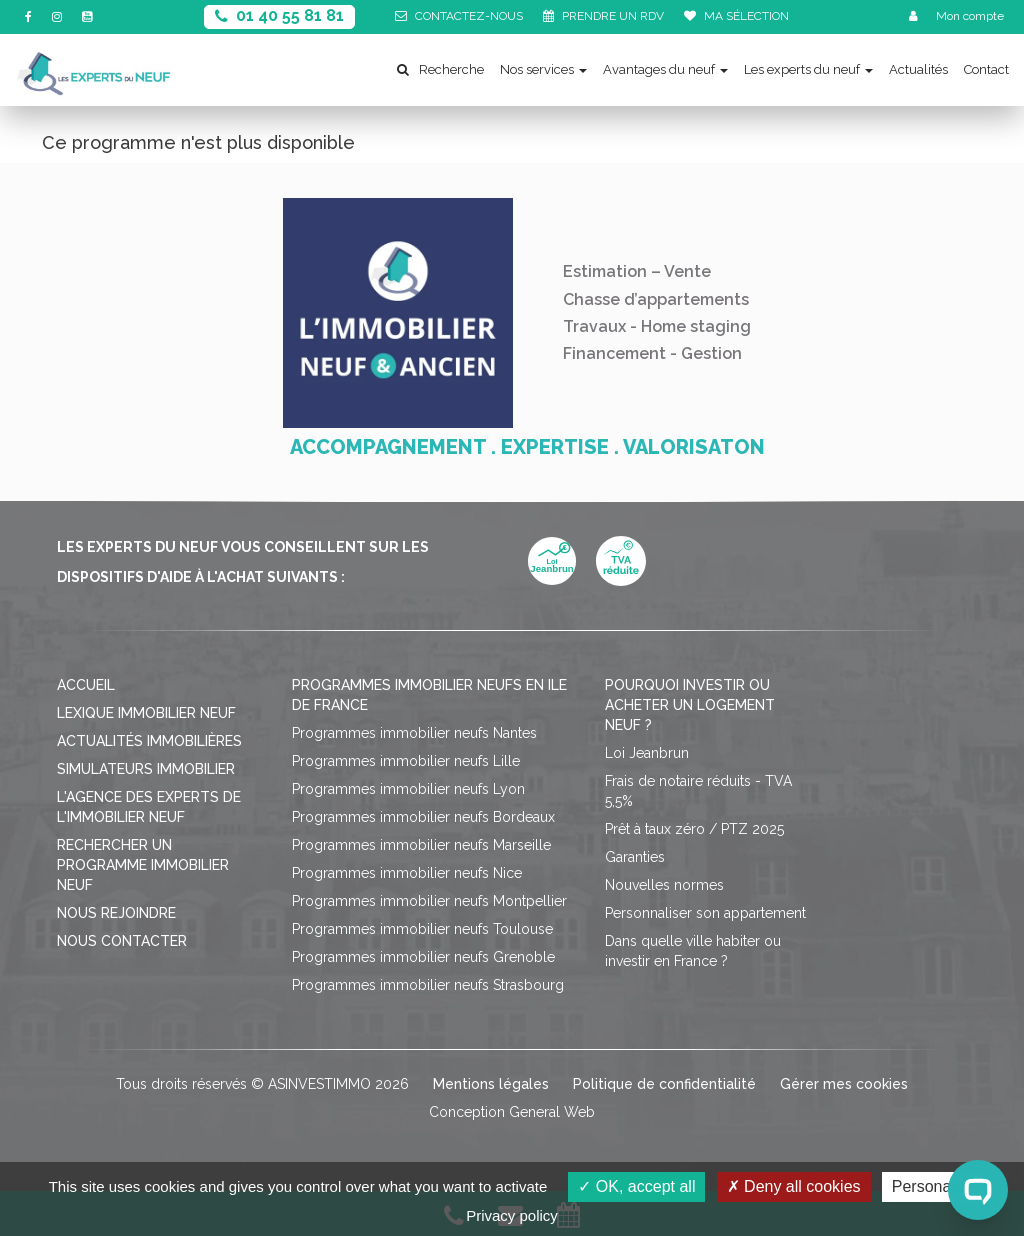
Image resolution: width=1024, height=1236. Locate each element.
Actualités (918, 69)
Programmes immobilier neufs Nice (407, 873)
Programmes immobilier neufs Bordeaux (423, 817)
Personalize (934, 1186)
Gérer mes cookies (844, 1084)
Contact (986, 69)
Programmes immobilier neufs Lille (406, 761)
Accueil (86, 685)
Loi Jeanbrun (647, 753)
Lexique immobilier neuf (146, 713)
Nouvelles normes (664, 885)
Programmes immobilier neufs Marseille (421, 845)
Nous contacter (122, 941)
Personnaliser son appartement (705, 913)
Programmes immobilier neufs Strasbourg (428, 985)
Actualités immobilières (149, 741)
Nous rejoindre (116, 913)
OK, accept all (636, 1186)
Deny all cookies (794, 1186)
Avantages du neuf (665, 69)
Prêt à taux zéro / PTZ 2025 (694, 829)
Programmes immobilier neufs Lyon (408, 789)
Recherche (440, 69)
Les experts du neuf (808, 69)
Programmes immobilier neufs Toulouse (422, 929)
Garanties (635, 857)
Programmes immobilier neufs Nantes (414, 733)
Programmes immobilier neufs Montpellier (429, 901)
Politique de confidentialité (664, 1084)
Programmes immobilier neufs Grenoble (423, 957)
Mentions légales (491, 1084)
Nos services (543, 69)
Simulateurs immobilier (146, 769)
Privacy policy (512, 1215)
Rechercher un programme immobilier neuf (143, 865)
